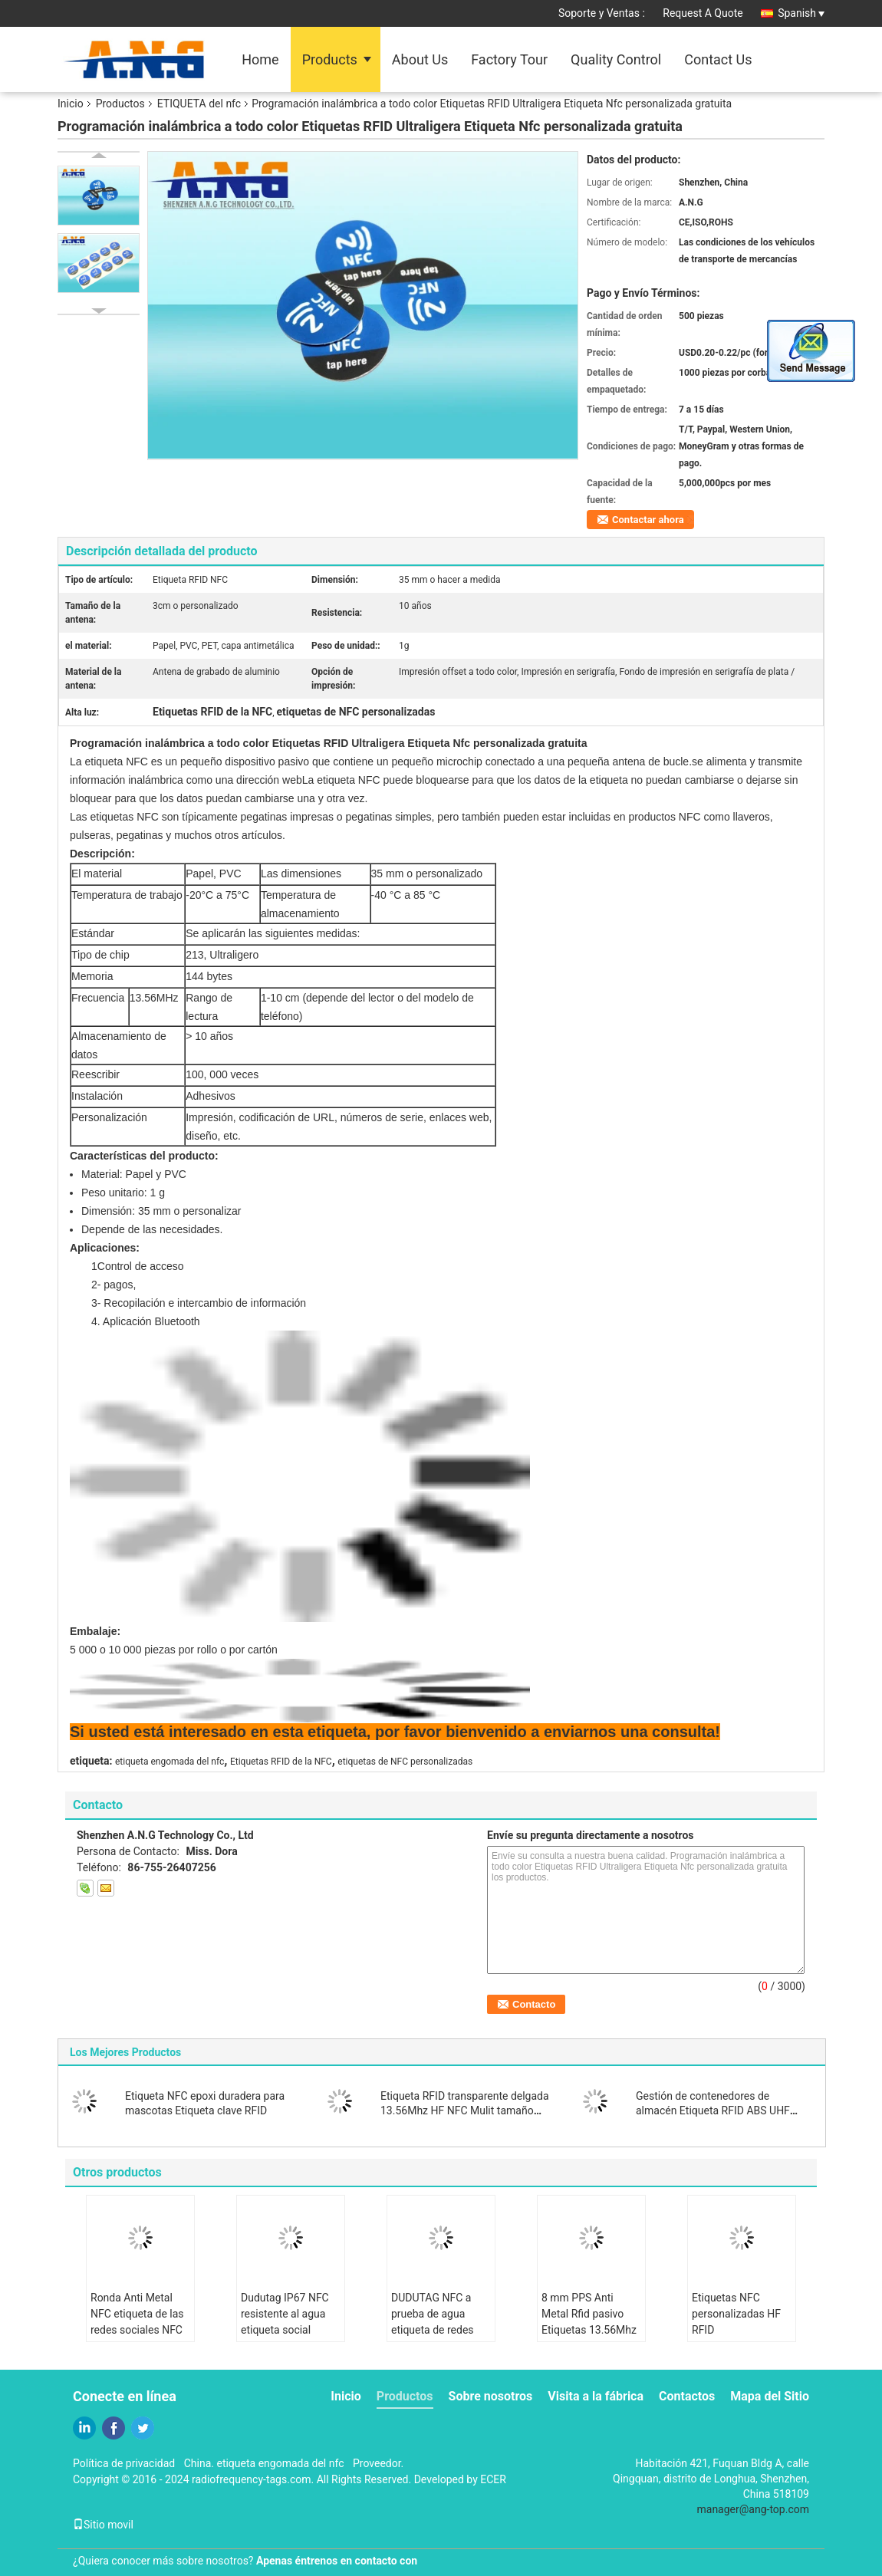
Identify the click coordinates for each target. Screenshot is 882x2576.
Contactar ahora (648, 519)
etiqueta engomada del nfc (169, 1761)
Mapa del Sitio (769, 2396)
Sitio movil (103, 2524)
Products (329, 59)
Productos (120, 103)
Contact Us (718, 59)
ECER (493, 2479)
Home (260, 59)
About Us (420, 59)
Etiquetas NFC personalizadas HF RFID (736, 2313)
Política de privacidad (124, 2463)
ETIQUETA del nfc (199, 103)
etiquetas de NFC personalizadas (404, 1761)
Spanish (801, 13)
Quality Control (616, 59)
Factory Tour (509, 59)
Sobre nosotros (491, 2396)
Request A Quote (702, 13)
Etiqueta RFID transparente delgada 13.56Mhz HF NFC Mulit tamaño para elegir (464, 2110)
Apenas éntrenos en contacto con (336, 2561)
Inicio (71, 103)
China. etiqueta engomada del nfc (264, 2463)
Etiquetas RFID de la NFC (281, 1761)
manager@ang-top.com (753, 2509)
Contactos (687, 2396)
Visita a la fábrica (595, 2396)
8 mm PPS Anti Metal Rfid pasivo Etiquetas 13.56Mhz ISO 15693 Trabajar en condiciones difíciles (589, 2337)
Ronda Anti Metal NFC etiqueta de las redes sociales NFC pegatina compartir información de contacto (137, 2337)
